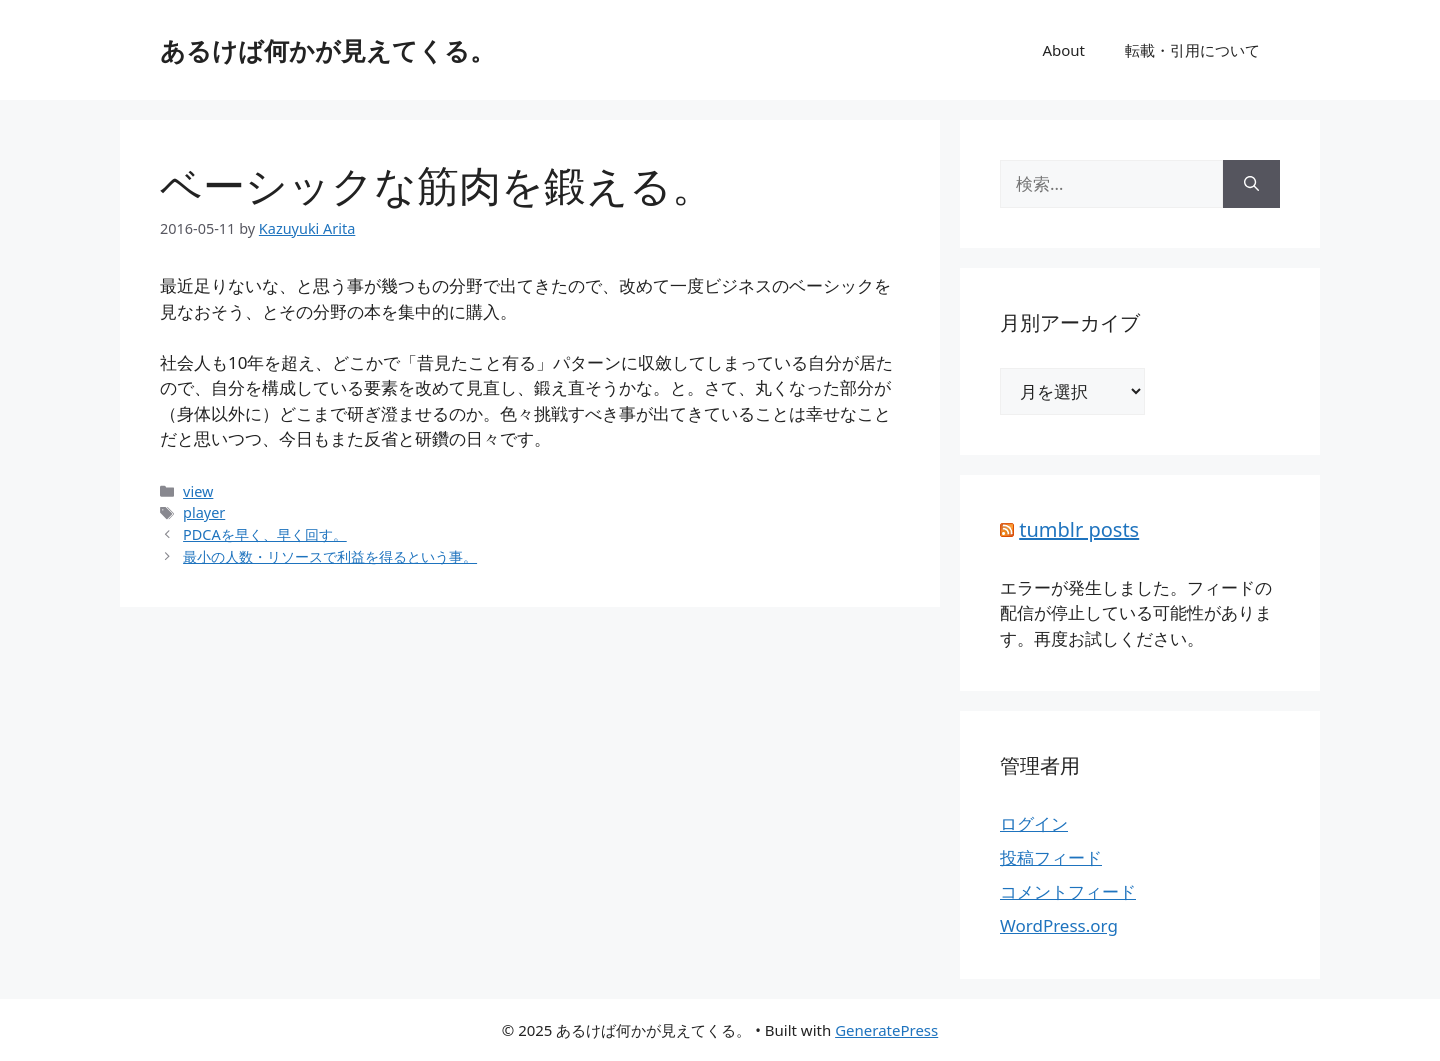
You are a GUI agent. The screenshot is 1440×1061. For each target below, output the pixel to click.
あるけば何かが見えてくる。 (327, 50)
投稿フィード (1051, 857)
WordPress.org (1059, 925)
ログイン (1034, 823)
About (1063, 50)
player (204, 512)
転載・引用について (1192, 50)
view (198, 491)
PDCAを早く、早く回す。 (265, 534)
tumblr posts (1079, 529)
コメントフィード (1068, 891)
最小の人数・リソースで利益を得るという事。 (330, 556)
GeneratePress (886, 1030)
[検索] (1251, 184)
